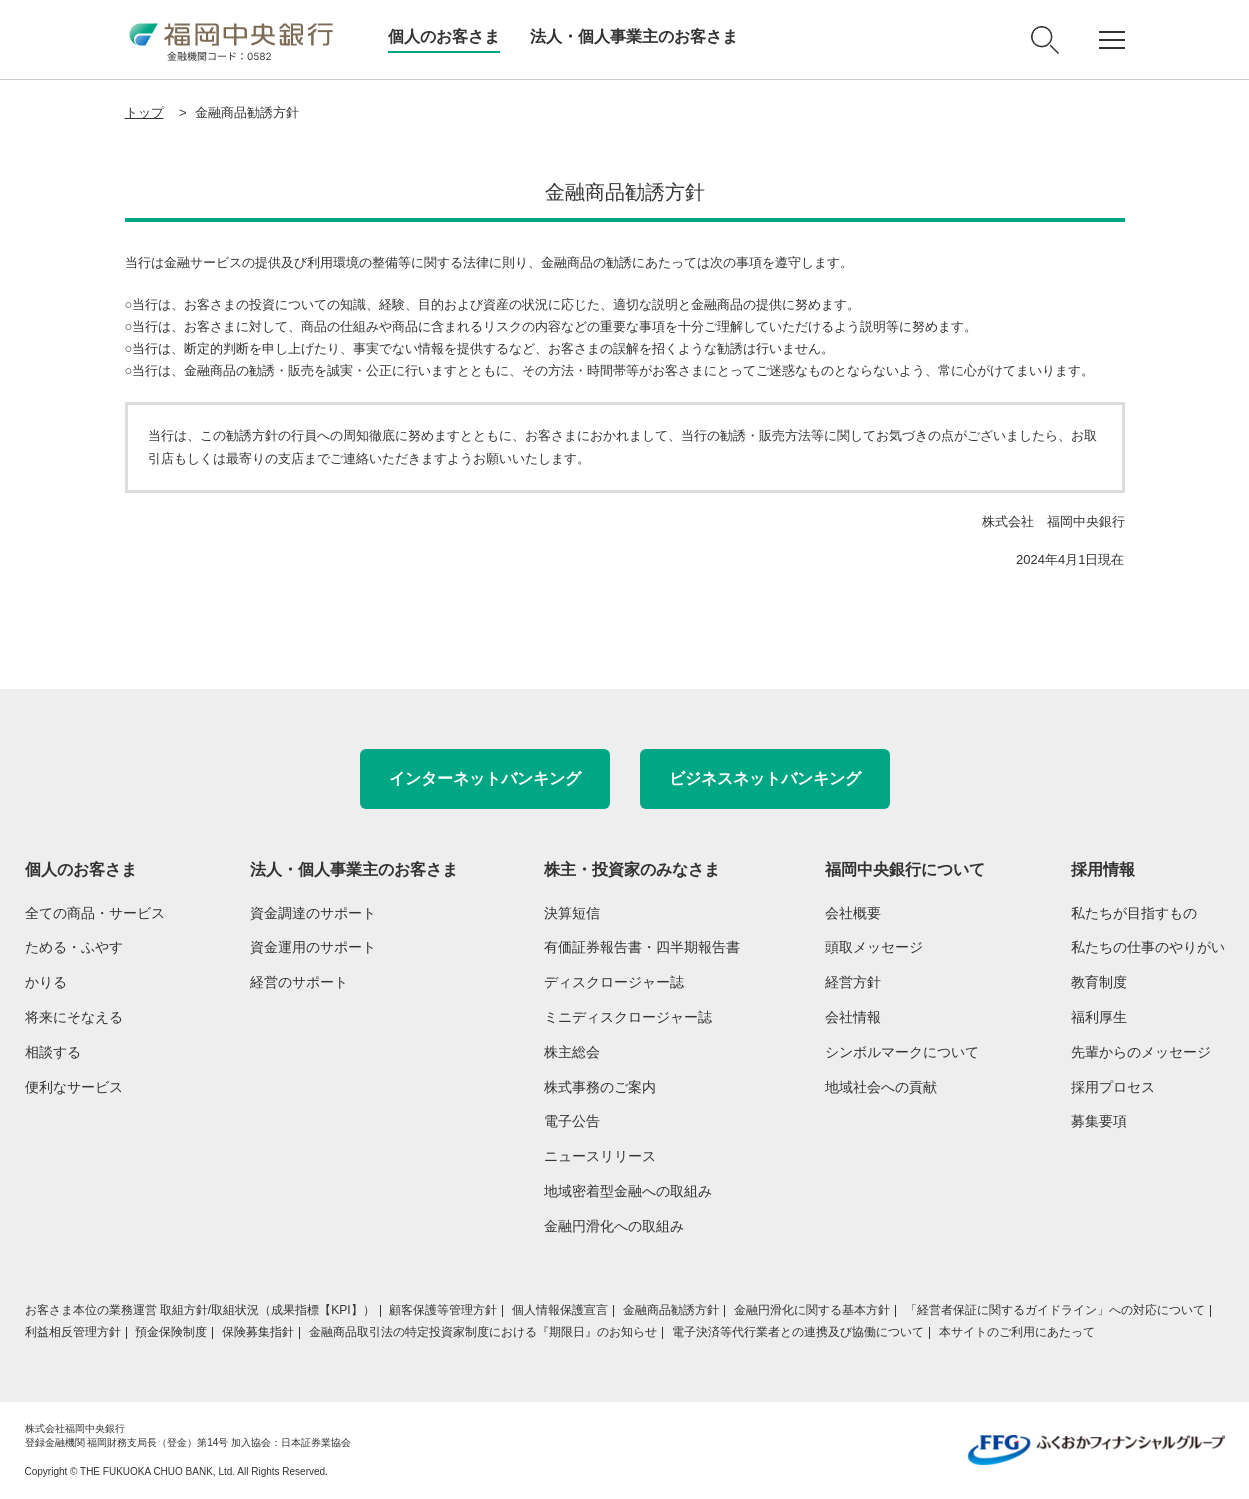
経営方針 (853, 982)
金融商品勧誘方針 (671, 1310)
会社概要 (853, 913)
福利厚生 (1099, 1017)
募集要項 (1099, 1121)
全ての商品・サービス (95, 913)
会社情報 (853, 1017)
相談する (53, 1052)
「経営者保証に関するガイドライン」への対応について (1055, 1310)
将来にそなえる (74, 1017)
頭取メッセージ (874, 947)
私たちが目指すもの (1134, 913)
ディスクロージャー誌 (614, 982)
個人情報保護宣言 (560, 1310)
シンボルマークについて (902, 1052)
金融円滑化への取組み (614, 1226)
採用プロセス (1113, 1087)
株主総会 (572, 1052)
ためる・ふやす (74, 947)
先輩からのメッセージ (1141, 1052)
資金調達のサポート (313, 913)
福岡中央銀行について (905, 869)
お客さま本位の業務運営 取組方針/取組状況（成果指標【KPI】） (200, 1310)
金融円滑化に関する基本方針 (812, 1310)
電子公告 (572, 1121)
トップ (144, 112)
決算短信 (572, 913)
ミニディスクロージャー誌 (628, 1017)
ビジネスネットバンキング (765, 778)
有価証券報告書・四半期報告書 (642, 947)
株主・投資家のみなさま (632, 869)
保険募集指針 (258, 1332)
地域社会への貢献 (881, 1087)
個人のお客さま (444, 36)
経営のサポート (299, 982)
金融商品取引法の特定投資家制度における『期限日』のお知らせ (483, 1332)
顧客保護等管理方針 (443, 1310)
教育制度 (1099, 982)
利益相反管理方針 (73, 1332)
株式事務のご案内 (600, 1087)
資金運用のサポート (313, 947)
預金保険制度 (171, 1332)
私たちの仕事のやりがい (1148, 947)
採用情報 (1103, 869)
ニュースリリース (600, 1156)
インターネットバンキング (485, 778)
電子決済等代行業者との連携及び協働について (798, 1332)
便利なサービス (74, 1087)
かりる (46, 982)
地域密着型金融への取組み (628, 1191)
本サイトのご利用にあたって (1017, 1332)
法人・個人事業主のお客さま (634, 36)
